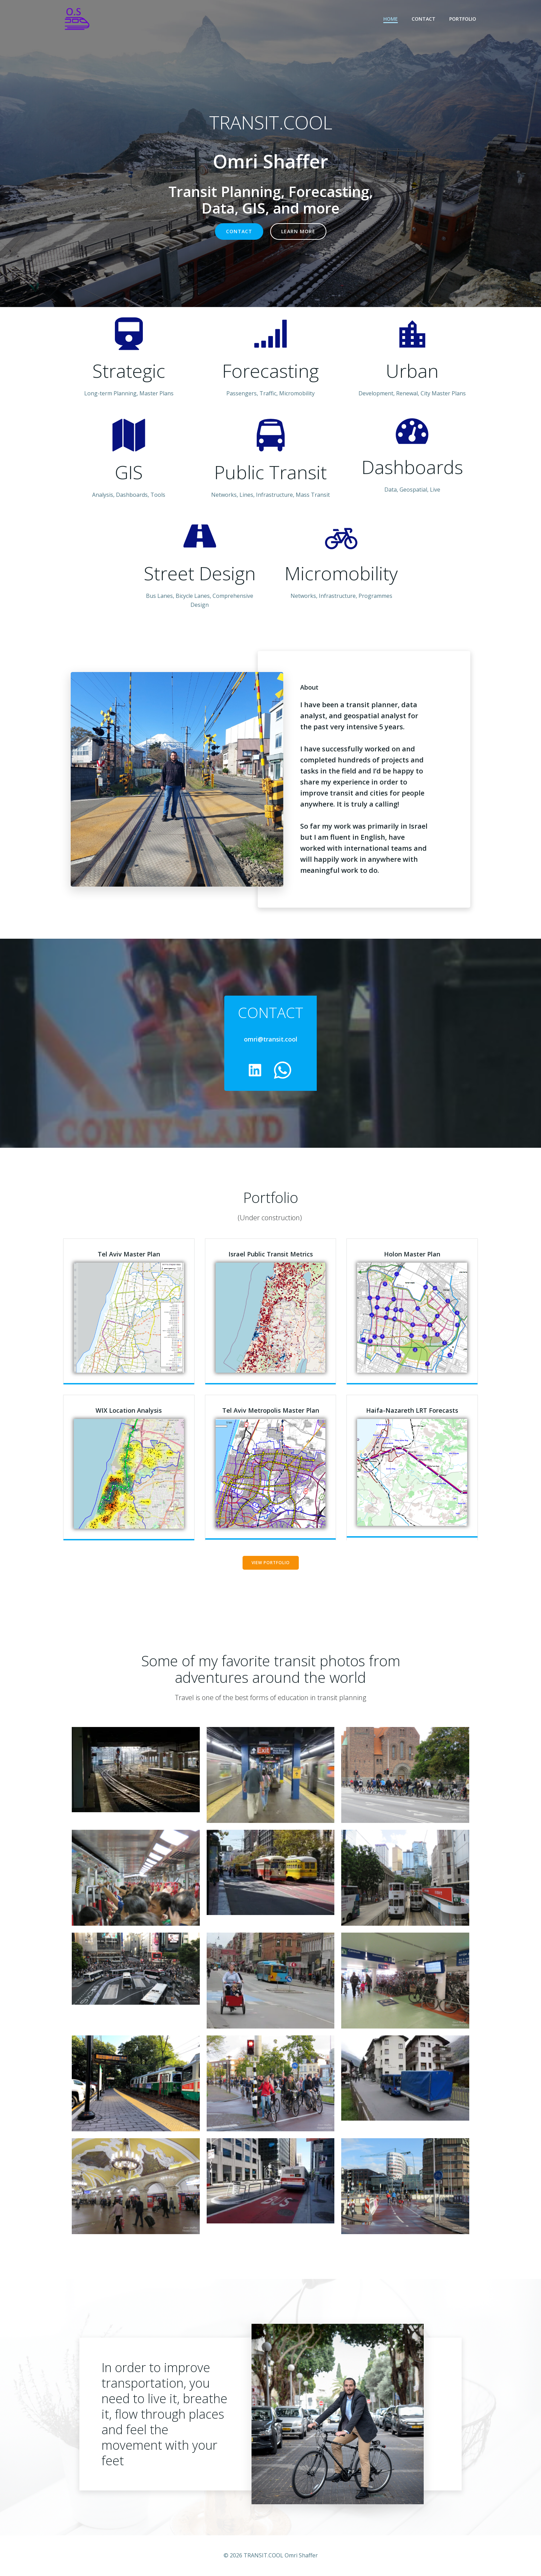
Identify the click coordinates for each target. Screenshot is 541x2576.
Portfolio (462, 19)
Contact (423, 19)
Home (390, 19)
